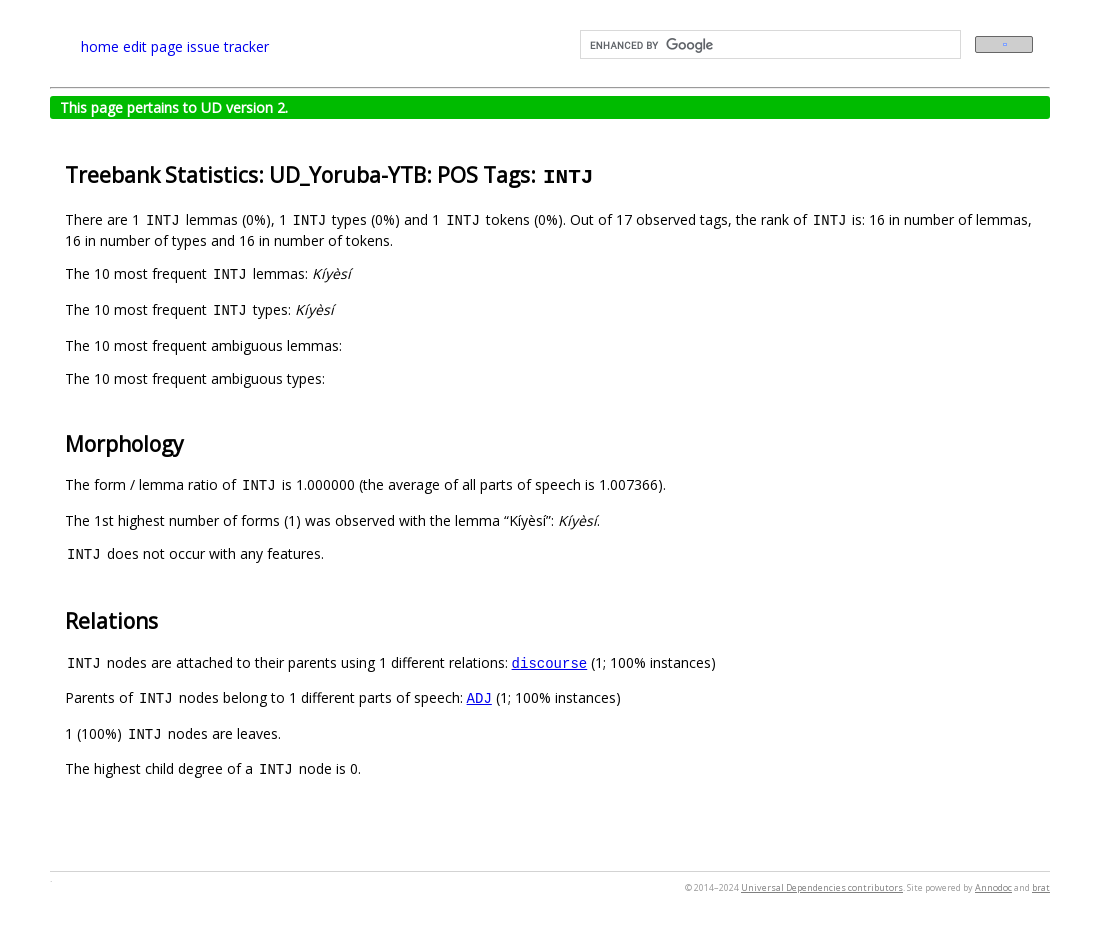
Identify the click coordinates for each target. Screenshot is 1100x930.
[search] (768, 45)
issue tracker (228, 46)
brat (1041, 887)
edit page (153, 46)
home (100, 46)
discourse (550, 662)
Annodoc (993, 887)
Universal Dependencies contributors (822, 887)
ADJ (479, 697)
